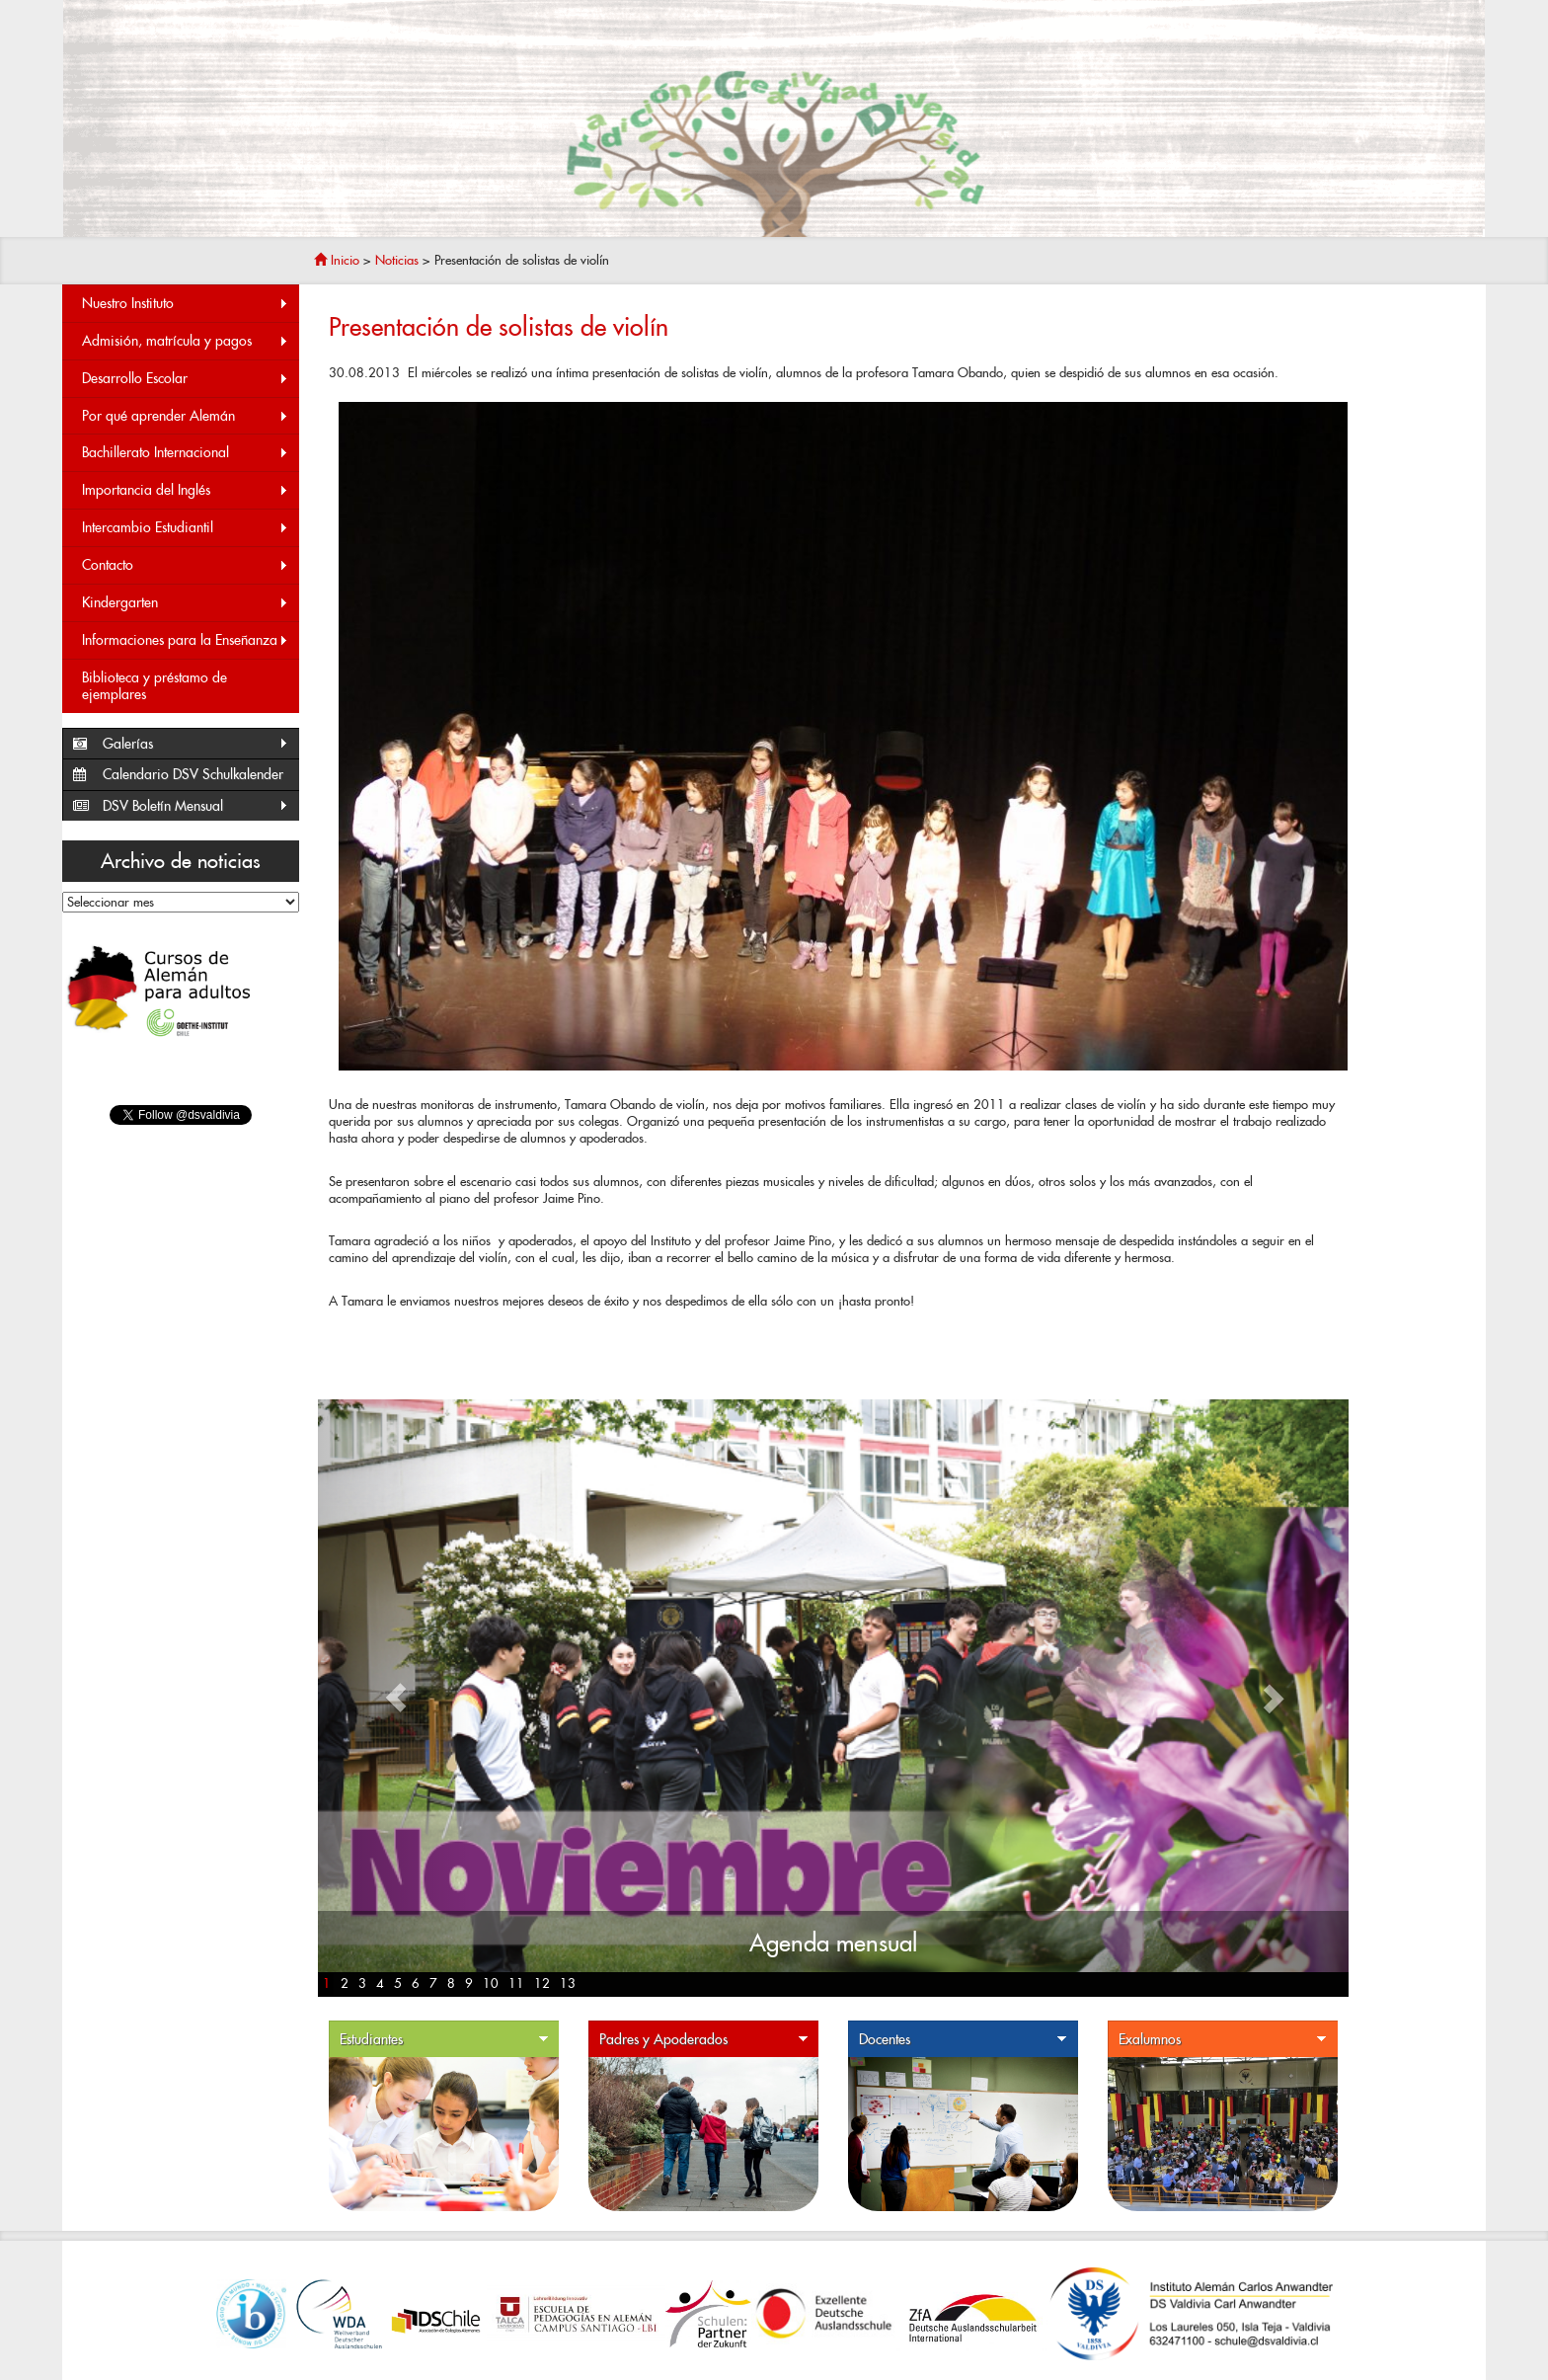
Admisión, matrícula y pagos (185, 341)
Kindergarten (185, 603)
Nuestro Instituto (185, 303)
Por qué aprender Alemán (185, 416)
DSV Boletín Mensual (196, 806)
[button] (395, 1698)
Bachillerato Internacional (185, 453)
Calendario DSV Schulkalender (193, 774)
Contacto (185, 565)
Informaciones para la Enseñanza (185, 640)
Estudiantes (444, 2040)
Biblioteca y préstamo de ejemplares (154, 686)
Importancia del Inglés (185, 490)
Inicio (336, 260)
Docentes (963, 2040)
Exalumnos (1223, 2040)
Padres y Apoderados (704, 2040)
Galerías (196, 744)
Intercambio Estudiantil (185, 528)
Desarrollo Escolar (185, 378)
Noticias (397, 260)
